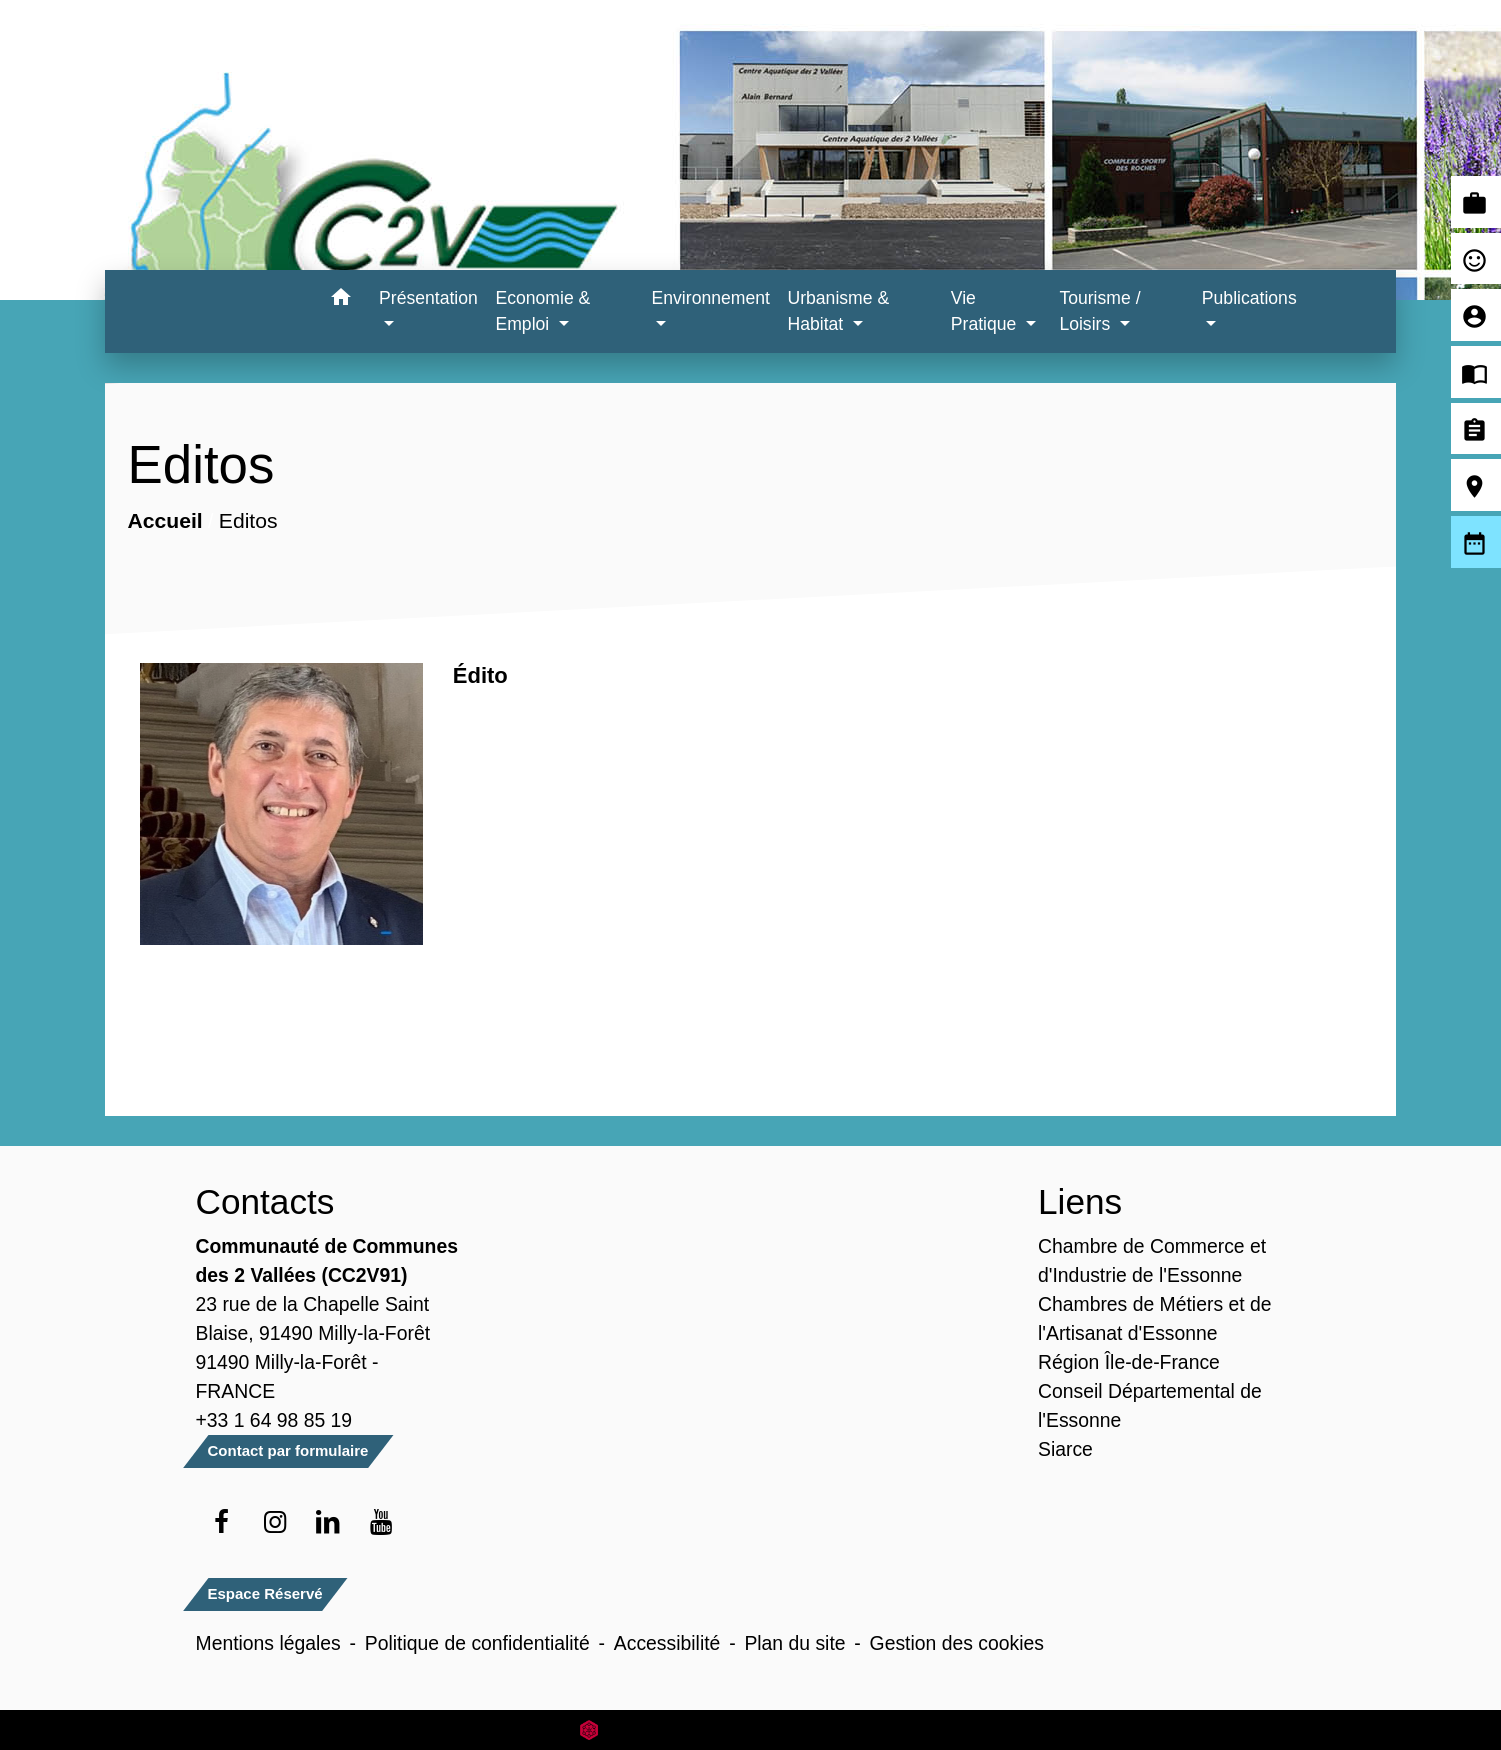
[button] (340, 300)
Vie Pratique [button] (986, 311)
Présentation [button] (428, 298)
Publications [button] (1249, 298)
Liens (1080, 1201)
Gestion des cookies (957, 1643)
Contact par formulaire (288, 1450)
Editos (248, 520)
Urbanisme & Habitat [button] (838, 311)
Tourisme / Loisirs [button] (1099, 311)
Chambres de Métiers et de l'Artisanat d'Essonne (1155, 1318)
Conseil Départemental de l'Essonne (1150, 1405)
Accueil (165, 520)
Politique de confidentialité (477, 1643)
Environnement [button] (711, 298)
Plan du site (794, 1643)
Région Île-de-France (1129, 1362)
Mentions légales (268, 1643)
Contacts (265, 1201)
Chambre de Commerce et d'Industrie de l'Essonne (1152, 1260)
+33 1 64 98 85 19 (274, 1420)
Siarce (1065, 1449)
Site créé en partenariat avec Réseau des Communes (750, 1729)
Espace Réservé (265, 1593)
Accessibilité (667, 1643)
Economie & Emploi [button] (542, 311)
